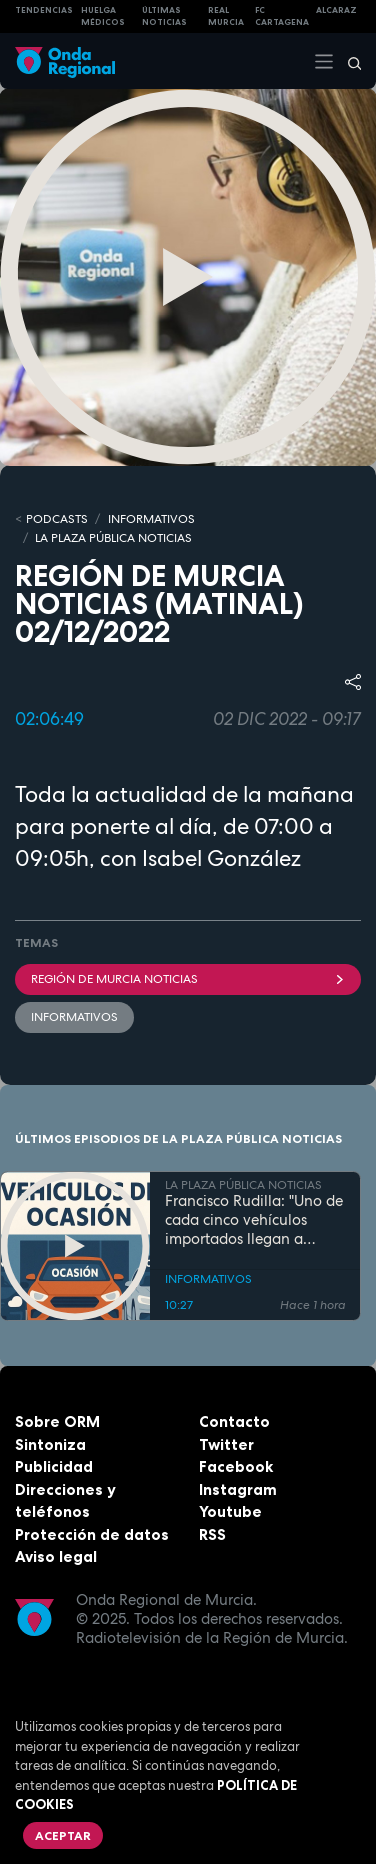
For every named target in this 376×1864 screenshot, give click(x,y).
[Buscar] (348, 61)
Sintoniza (50, 1444)
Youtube (230, 1511)
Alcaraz (336, 10)
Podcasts (57, 519)
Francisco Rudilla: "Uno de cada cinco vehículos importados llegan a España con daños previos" (254, 1220)
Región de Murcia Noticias (188, 979)
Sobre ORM (57, 1421)
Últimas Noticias (164, 16)
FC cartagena (282, 16)
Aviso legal (56, 1556)
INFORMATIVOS (151, 519)
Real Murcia (226, 16)
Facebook (236, 1466)
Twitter (226, 1444)
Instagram (238, 1489)
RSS (212, 1534)
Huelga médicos (103, 16)
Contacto (234, 1421)
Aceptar (63, 1835)
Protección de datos (92, 1534)
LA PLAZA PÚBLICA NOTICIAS (113, 538)
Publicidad (54, 1466)
